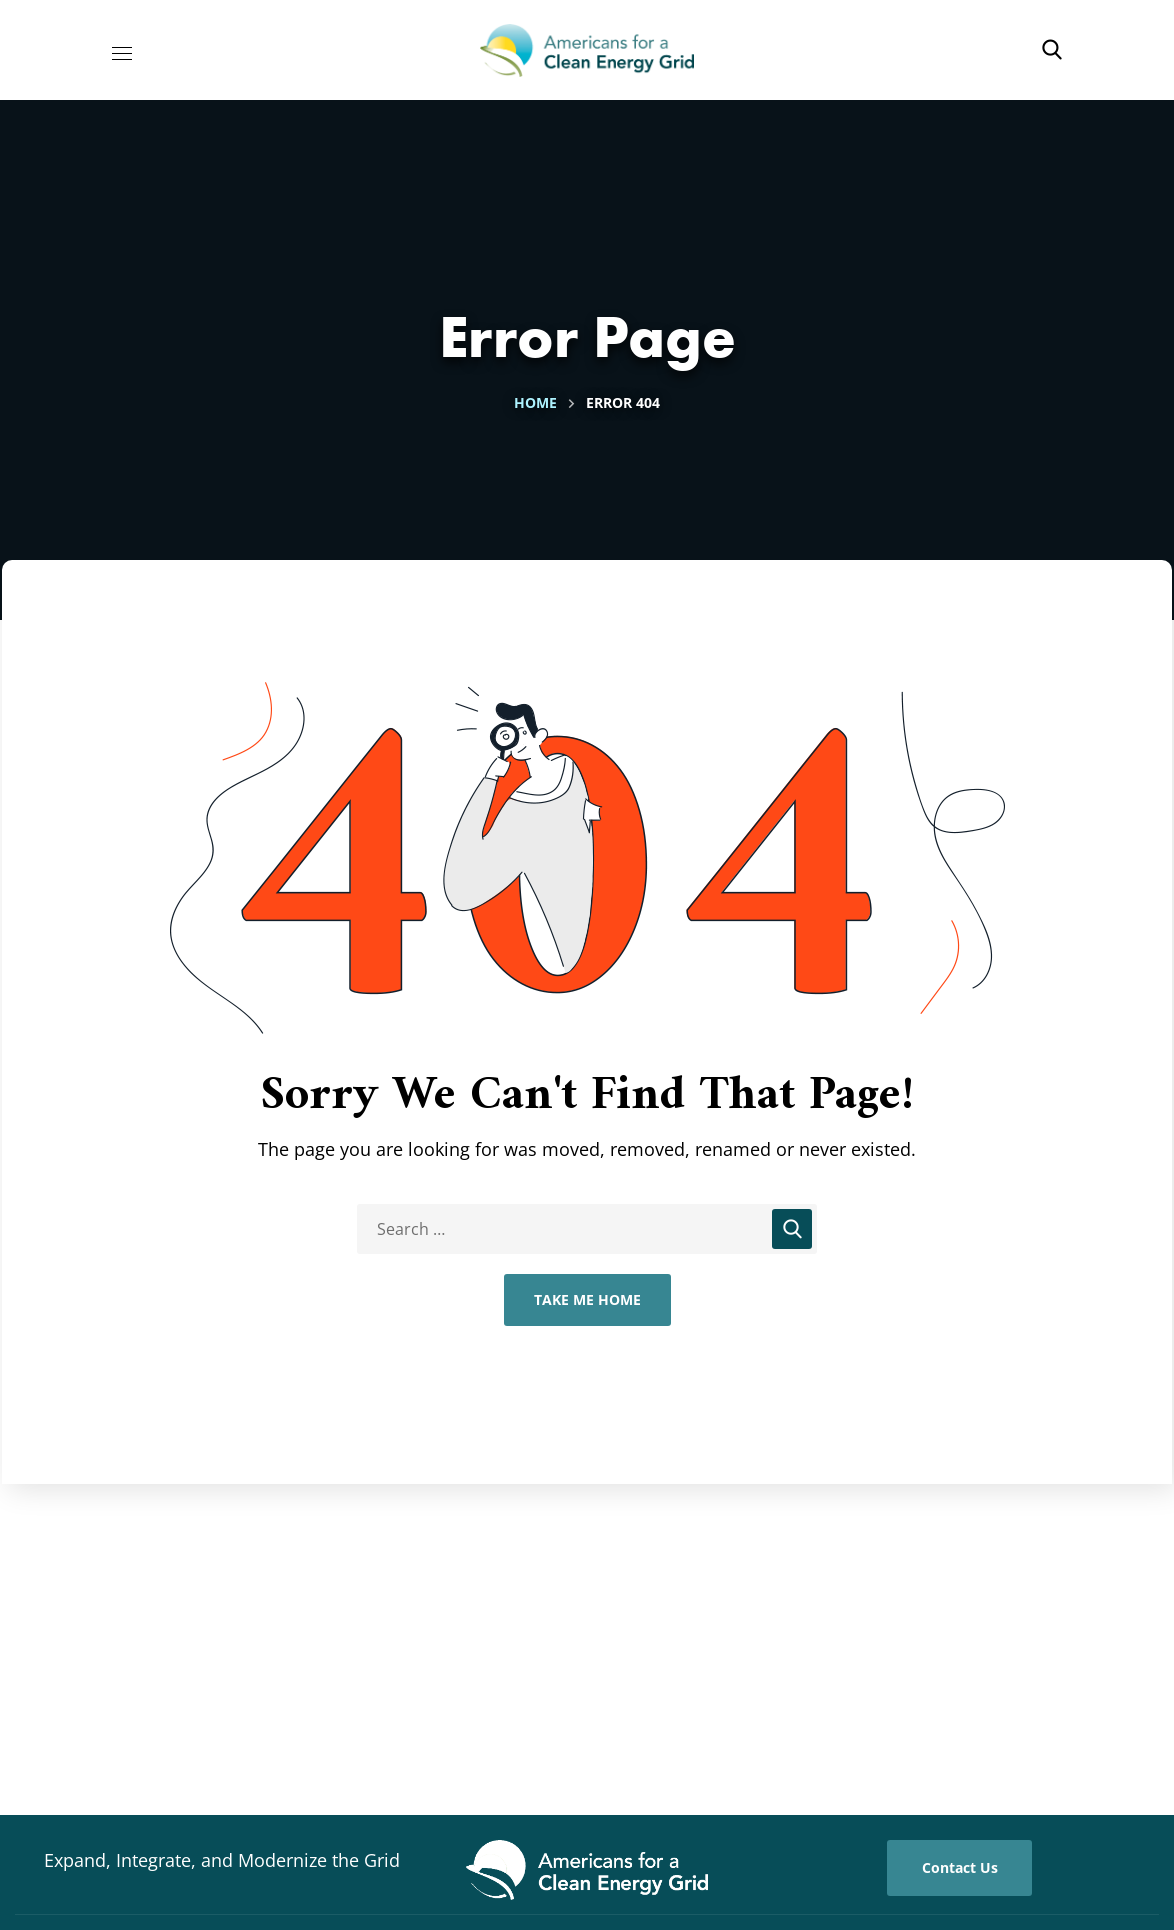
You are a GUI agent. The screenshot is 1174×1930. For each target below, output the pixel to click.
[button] (1052, 50)
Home (535, 402)
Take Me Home (587, 1299)
